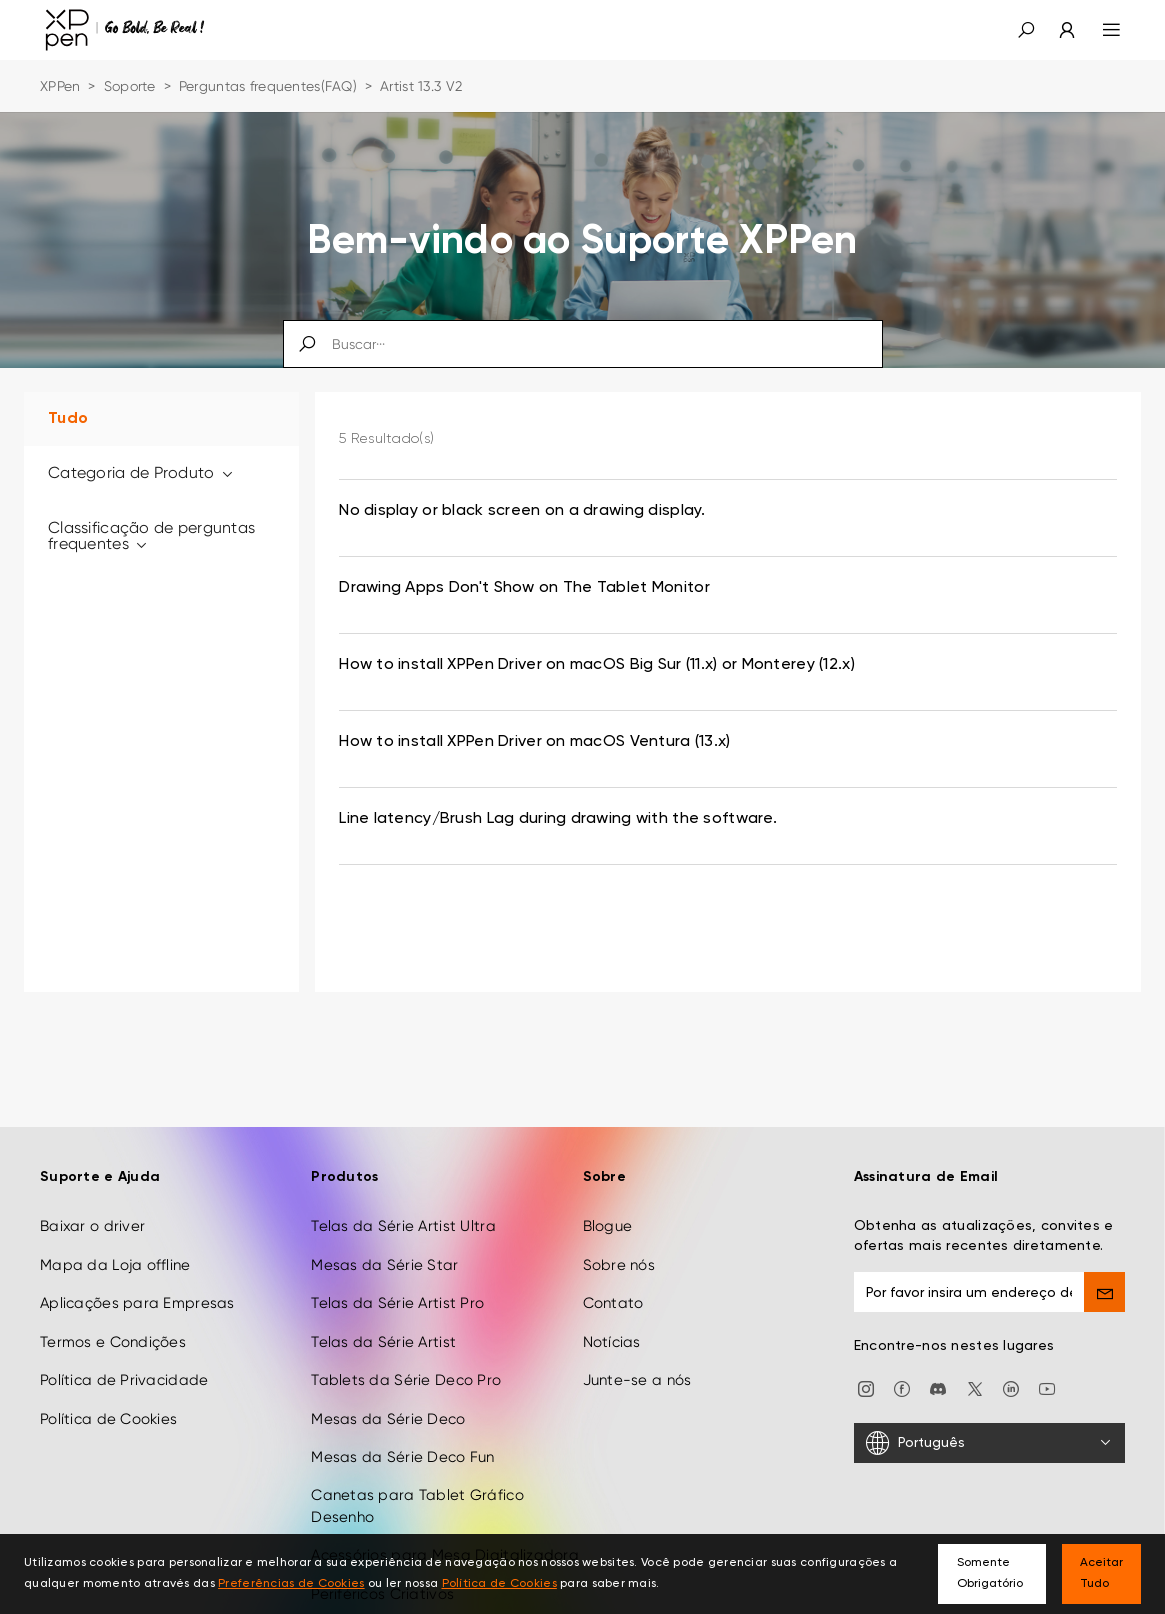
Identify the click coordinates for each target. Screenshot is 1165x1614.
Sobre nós (619, 1225)
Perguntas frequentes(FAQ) (268, 86)
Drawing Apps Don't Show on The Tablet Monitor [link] (524, 588)
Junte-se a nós (637, 1340)
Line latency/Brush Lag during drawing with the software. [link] (558, 819)
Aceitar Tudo (1101, 1573)
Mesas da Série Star (384, 1225)
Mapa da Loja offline (115, 1225)
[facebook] (902, 1348)
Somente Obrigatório (990, 1573)
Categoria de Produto (141, 472)
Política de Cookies (108, 1378)
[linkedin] (1011, 1348)
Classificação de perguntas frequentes (151, 535)
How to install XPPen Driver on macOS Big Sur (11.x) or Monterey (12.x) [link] (597, 665)
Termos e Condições (113, 1301)
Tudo (68, 419)
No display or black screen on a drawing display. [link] (522, 511)
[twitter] (975, 1348)
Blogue (608, 1186)
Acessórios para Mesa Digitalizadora (445, 1515)
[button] (1026, 30)
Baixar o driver (92, 1186)
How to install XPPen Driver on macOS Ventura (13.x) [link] (534, 742)
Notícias (612, 1301)
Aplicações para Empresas (137, 1263)
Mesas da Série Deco (388, 1378)
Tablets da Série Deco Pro (406, 1340)
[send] (1104, 1252)
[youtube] (1047, 1348)
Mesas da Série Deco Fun (402, 1417)
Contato (613, 1263)
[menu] (1099, 30)
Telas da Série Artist (383, 1301)
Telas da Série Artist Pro (397, 1263)
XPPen (60, 86)
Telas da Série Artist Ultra (403, 1186)
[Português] (989, 1402)
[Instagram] (866, 1348)
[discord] (938, 1348)
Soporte (130, 86)
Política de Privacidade (124, 1340)
